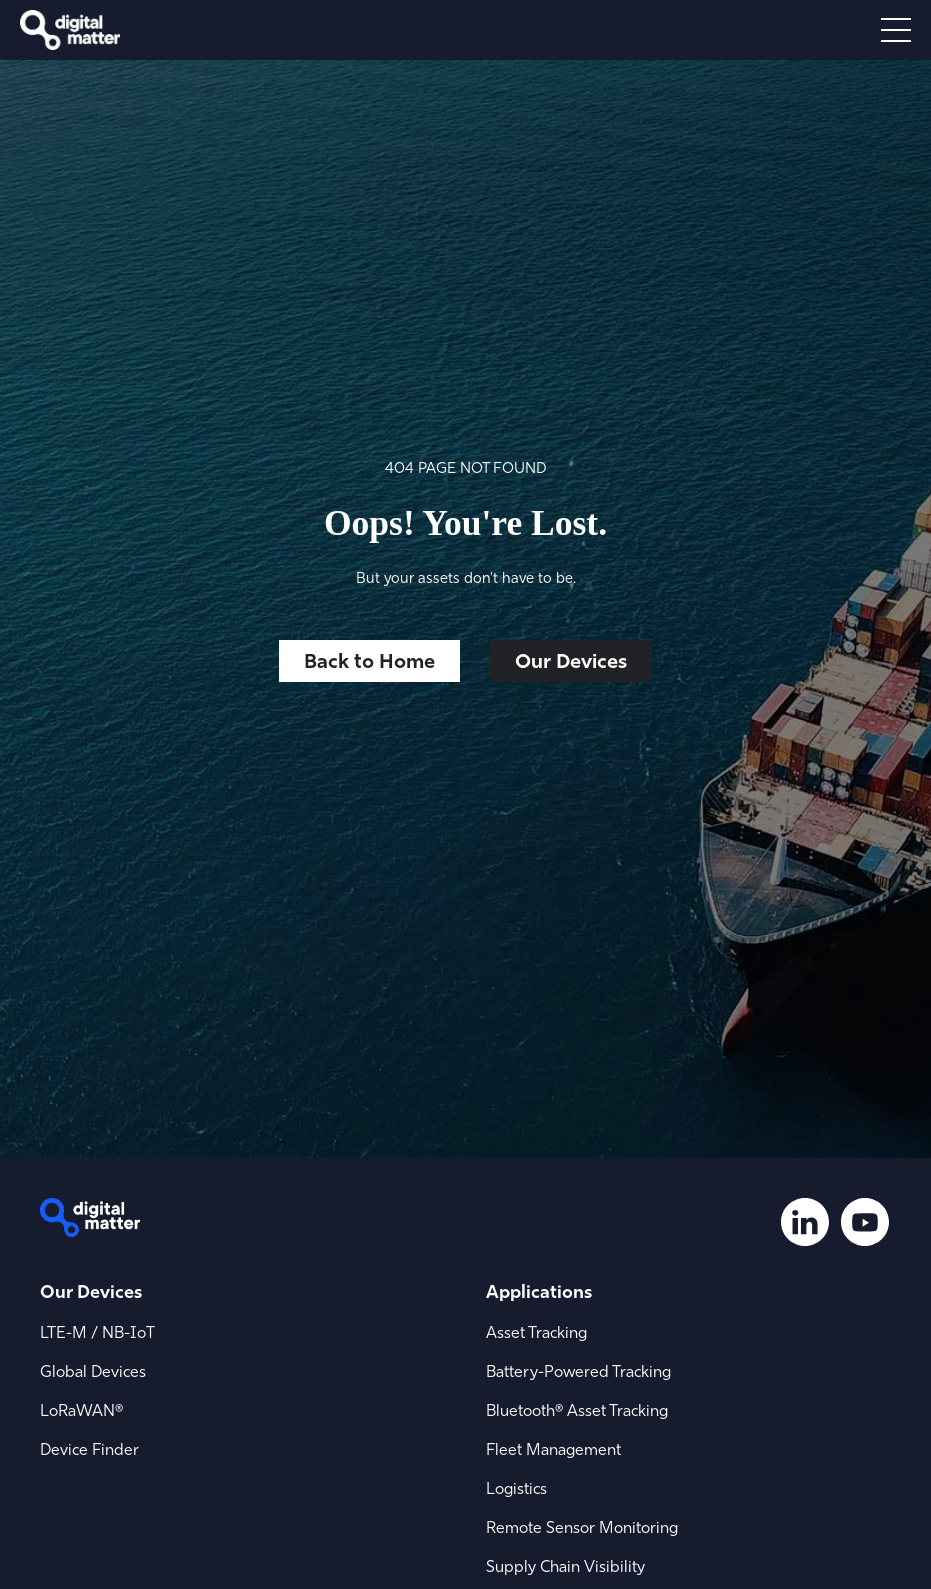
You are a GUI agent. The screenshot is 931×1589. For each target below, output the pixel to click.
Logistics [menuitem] (516, 1488)
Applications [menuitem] (539, 1291)
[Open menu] (896, 30)
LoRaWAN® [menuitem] (81, 1410)
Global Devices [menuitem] (93, 1371)
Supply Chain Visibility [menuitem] (565, 1566)
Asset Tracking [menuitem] (536, 1332)
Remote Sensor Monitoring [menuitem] (582, 1527)
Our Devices (571, 660)
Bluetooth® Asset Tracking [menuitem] (577, 1410)
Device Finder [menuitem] (89, 1449)
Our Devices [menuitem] (91, 1291)
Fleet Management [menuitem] (553, 1449)
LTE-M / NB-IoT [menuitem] (97, 1332)
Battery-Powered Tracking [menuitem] (578, 1371)
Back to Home (369, 660)
